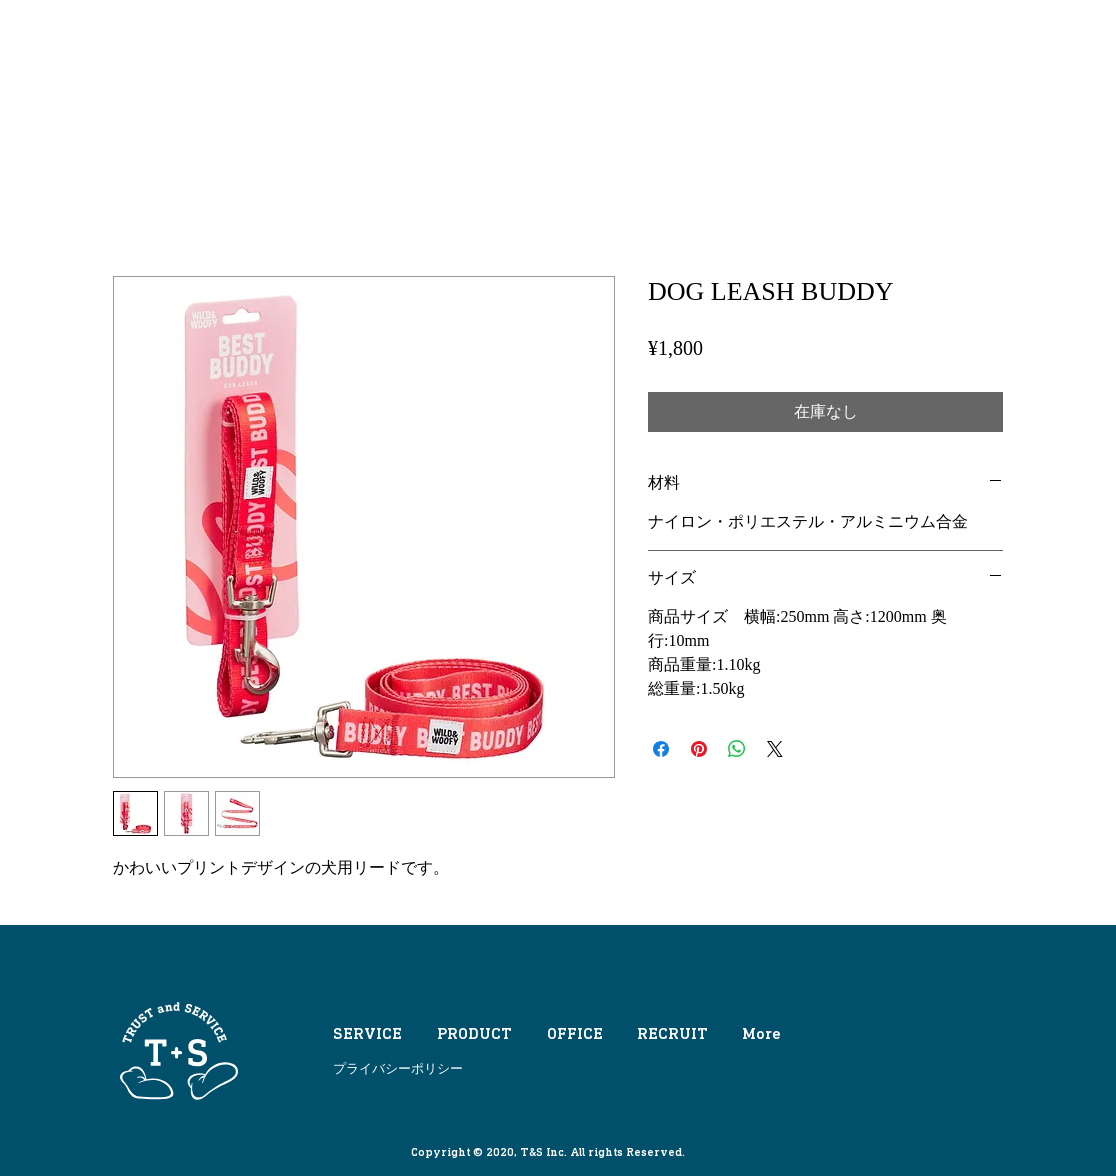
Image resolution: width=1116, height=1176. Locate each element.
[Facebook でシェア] (661, 749)
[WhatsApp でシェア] (737, 749)
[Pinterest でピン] (699, 749)
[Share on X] (775, 749)
